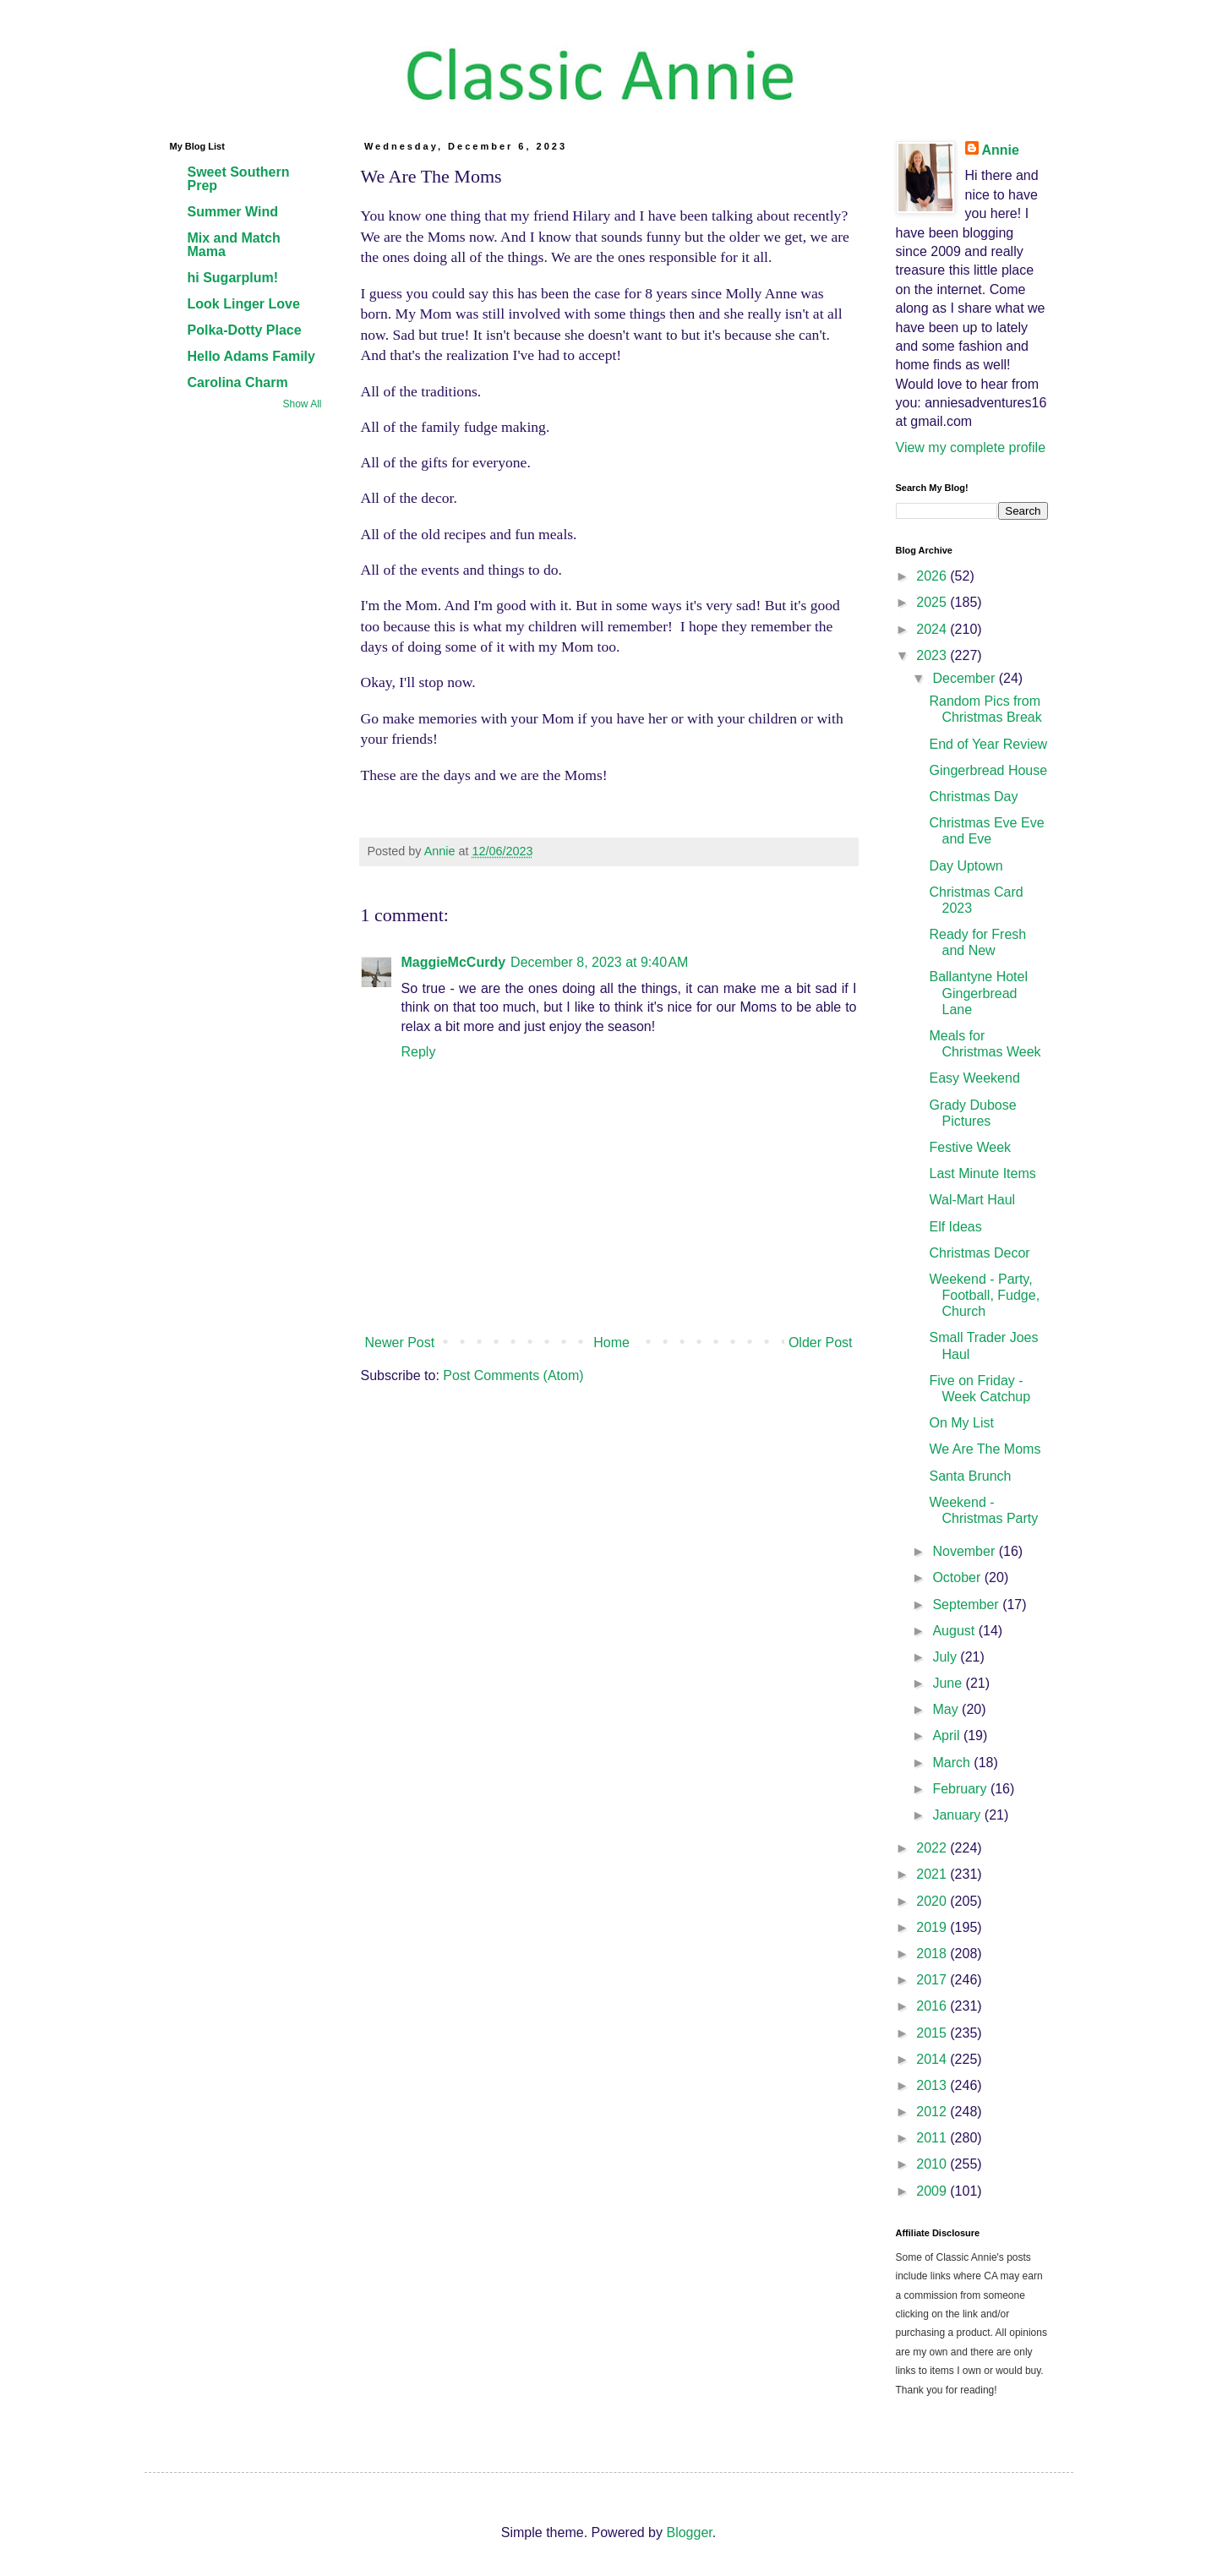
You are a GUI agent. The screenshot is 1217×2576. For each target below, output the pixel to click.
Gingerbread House (988, 770)
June (948, 1683)
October (958, 1577)
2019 (933, 1927)
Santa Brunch (970, 1476)
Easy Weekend (974, 1078)
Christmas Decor (979, 1253)
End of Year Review (988, 744)
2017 (933, 1980)
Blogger (689, 2532)
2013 (933, 2085)
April (947, 1735)
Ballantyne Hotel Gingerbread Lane (978, 992)
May (947, 1709)
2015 (933, 2033)
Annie (1000, 150)
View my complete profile (971, 447)
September (967, 1604)
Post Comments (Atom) (513, 1375)
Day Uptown (965, 866)
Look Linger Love (244, 304)
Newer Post (400, 1342)
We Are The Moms (984, 1449)
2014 (933, 2059)
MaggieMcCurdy (453, 962)
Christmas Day (973, 796)
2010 (933, 2164)
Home (611, 1342)
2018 (933, 1953)
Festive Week (970, 1147)
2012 (933, 2111)
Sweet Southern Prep (239, 179)
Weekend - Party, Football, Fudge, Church (984, 1295)
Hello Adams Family (251, 356)
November (965, 1551)
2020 (933, 1901)
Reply (418, 1052)
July (946, 1657)
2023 (933, 655)
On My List (961, 1423)
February (961, 1789)
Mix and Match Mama (234, 245)
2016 (933, 2006)
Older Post (821, 1342)
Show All (301, 404)
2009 (933, 2191)
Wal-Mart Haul (972, 1199)
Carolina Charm (238, 382)
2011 (933, 2138)
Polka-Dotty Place (245, 330)
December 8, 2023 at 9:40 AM (599, 962)
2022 (933, 1848)
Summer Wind (233, 212)
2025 (933, 602)
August (955, 1631)
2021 (933, 1874)
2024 (933, 629)
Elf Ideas (955, 1227)
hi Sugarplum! (233, 277)
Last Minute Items (982, 1173)
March (953, 1762)
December (965, 678)
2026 (933, 576)
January (958, 1815)
